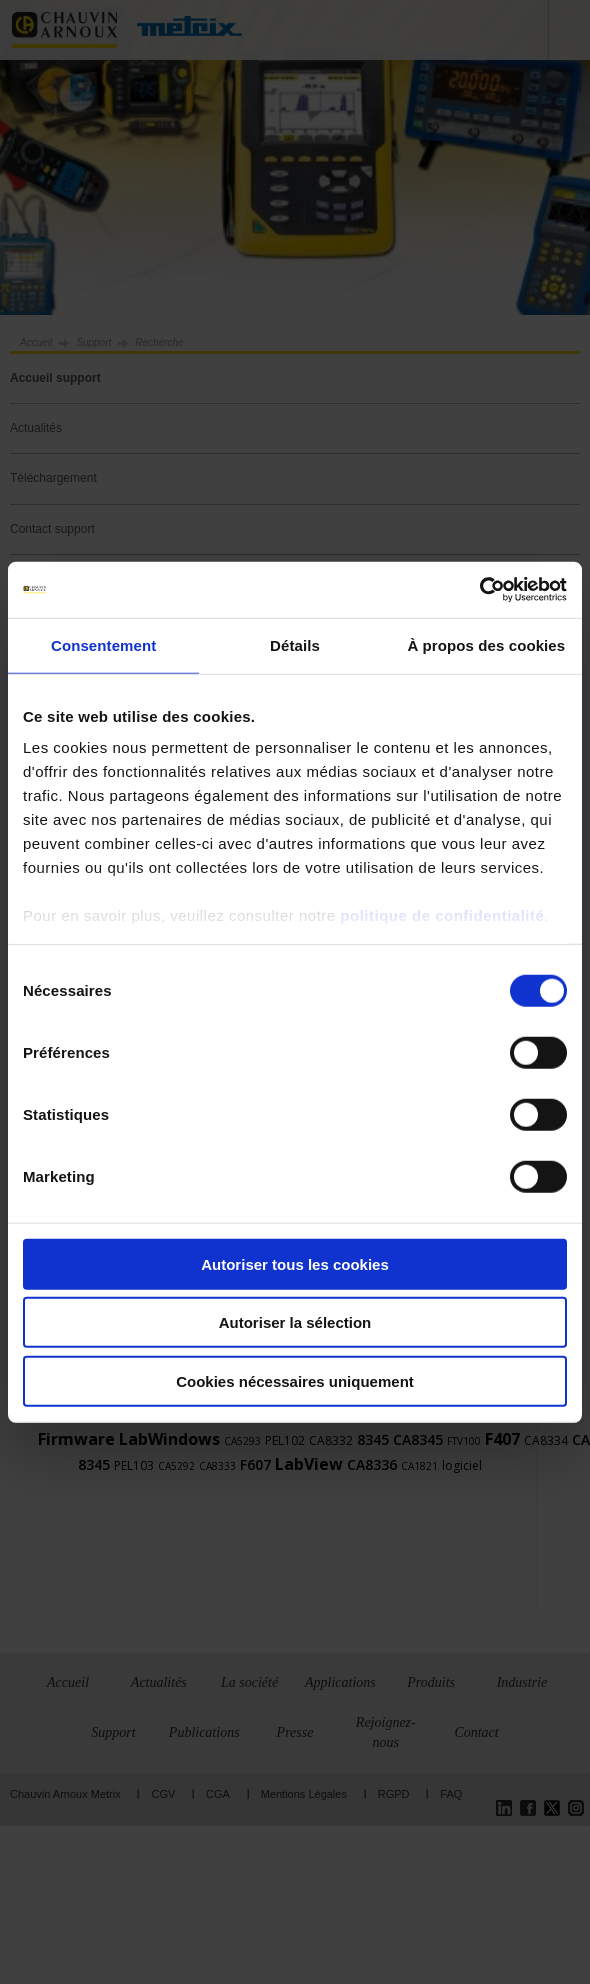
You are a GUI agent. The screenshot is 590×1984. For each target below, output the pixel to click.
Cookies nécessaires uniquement (295, 1380)
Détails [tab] (295, 644)
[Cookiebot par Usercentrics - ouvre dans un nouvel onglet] (479, 590)
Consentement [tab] (103, 644)
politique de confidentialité (442, 915)
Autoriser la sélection (295, 1322)
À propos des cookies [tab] (486, 644)
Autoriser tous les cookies (295, 1263)
